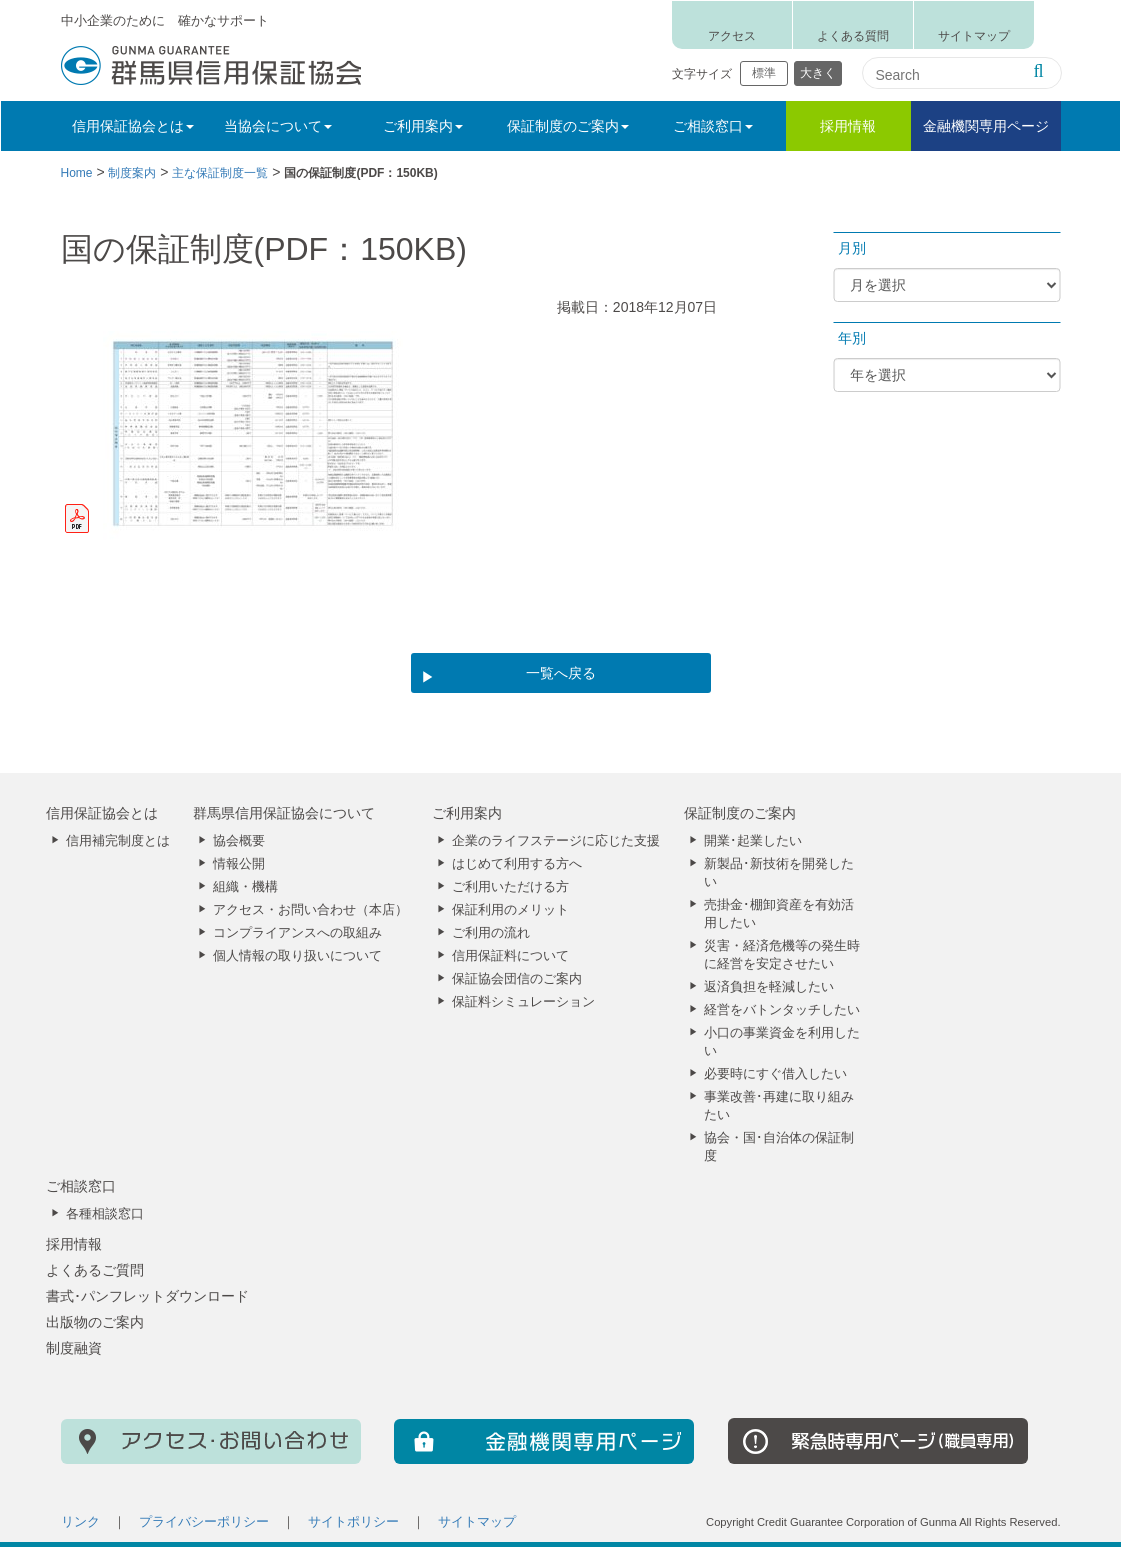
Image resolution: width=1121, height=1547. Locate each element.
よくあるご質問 (95, 1270)
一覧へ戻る (561, 673)
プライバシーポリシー (204, 1522)
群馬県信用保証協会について (284, 813)
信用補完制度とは (118, 841)
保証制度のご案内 (740, 813)
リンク (80, 1522)
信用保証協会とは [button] (133, 126)
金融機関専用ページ (986, 126)
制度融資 (74, 1348)
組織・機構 (245, 887)
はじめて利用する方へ (517, 864)
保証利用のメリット (510, 910)
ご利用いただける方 (510, 887)
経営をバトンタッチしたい (782, 1010)
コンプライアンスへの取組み (297, 933)
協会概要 (239, 841)
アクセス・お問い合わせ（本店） (310, 910)
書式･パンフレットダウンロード (147, 1296)
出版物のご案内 (95, 1322)
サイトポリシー (353, 1522)
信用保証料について (510, 956)
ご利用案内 (467, 813)
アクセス (732, 36)
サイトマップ (974, 36)
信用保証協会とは (102, 813)
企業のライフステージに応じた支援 (556, 841)
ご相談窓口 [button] (713, 126)
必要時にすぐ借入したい (775, 1074)
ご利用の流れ (491, 933)
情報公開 (239, 864)
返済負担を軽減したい (769, 987)
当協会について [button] (278, 126)
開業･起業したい (753, 841)
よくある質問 (853, 36)
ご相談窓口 (81, 1186)
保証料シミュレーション (523, 1002)
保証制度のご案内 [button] (568, 126)
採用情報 (848, 126)
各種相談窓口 (105, 1214)
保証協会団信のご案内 (517, 979)
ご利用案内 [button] (423, 126)
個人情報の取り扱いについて (297, 956)
